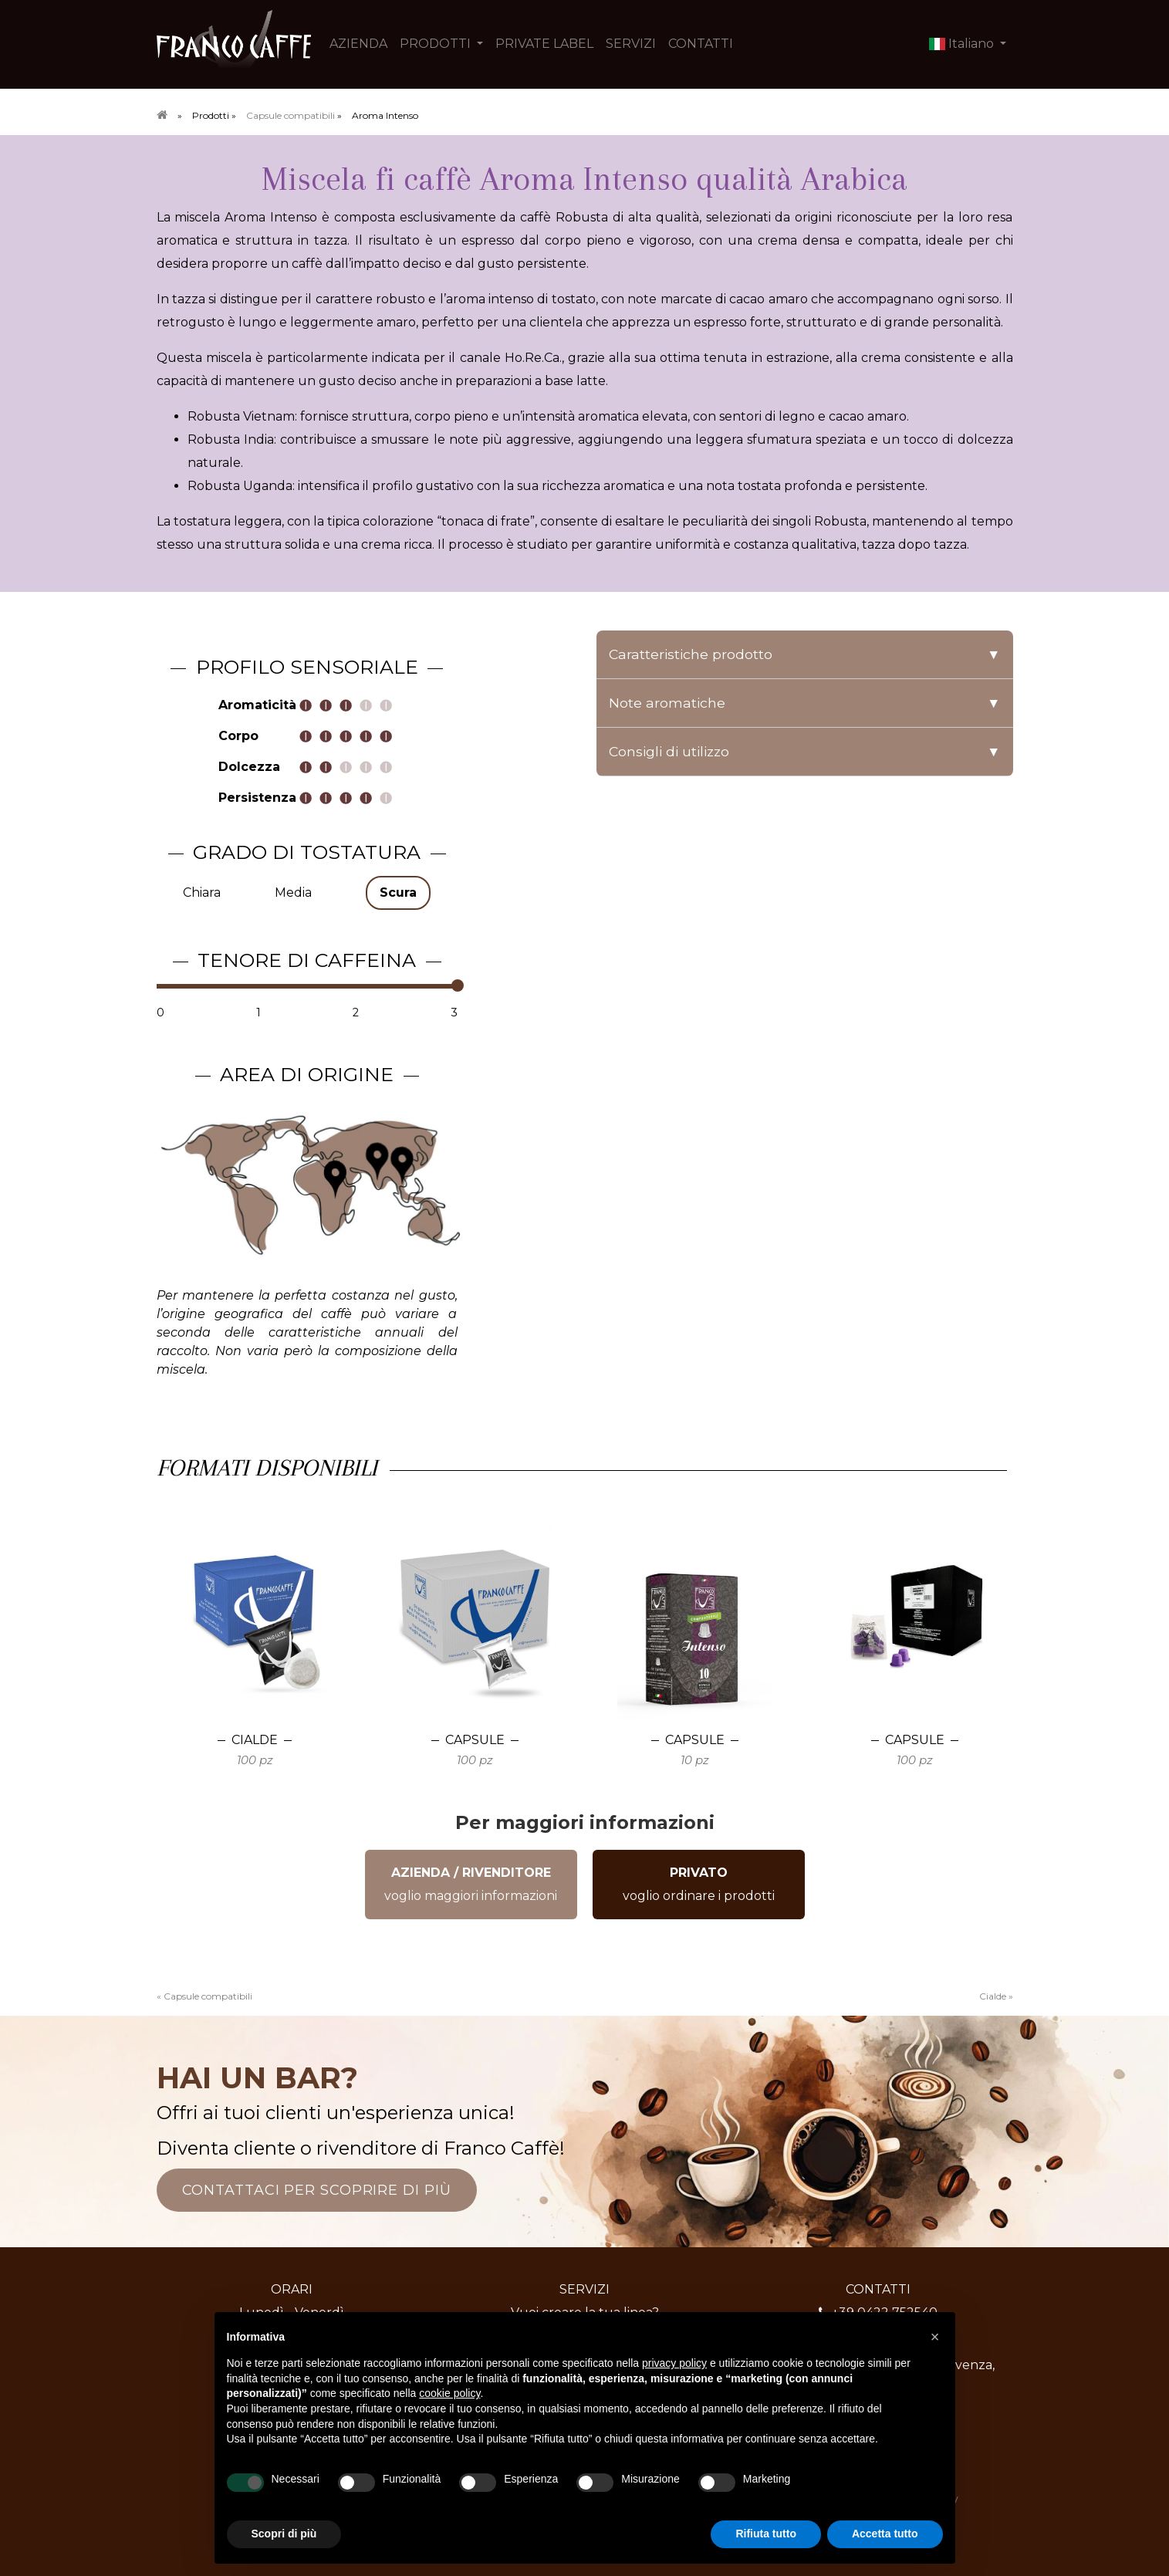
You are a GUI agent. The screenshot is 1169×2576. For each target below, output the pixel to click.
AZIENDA (358, 43)
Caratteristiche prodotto (805, 654)
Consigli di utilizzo (805, 751)
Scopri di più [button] (284, 2533)
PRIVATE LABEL (544, 43)
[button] (935, 2336)
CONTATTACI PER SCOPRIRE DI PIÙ (316, 2190)
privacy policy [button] (674, 2363)
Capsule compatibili (290, 115)
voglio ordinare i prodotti (699, 1884)
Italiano (963, 43)
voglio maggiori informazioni (470, 1884)
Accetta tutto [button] (885, 2533)
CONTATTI (700, 43)
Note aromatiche (805, 703)
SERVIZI (631, 43)
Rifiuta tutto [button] (765, 2533)
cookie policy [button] (449, 2393)
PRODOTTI (437, 43)
